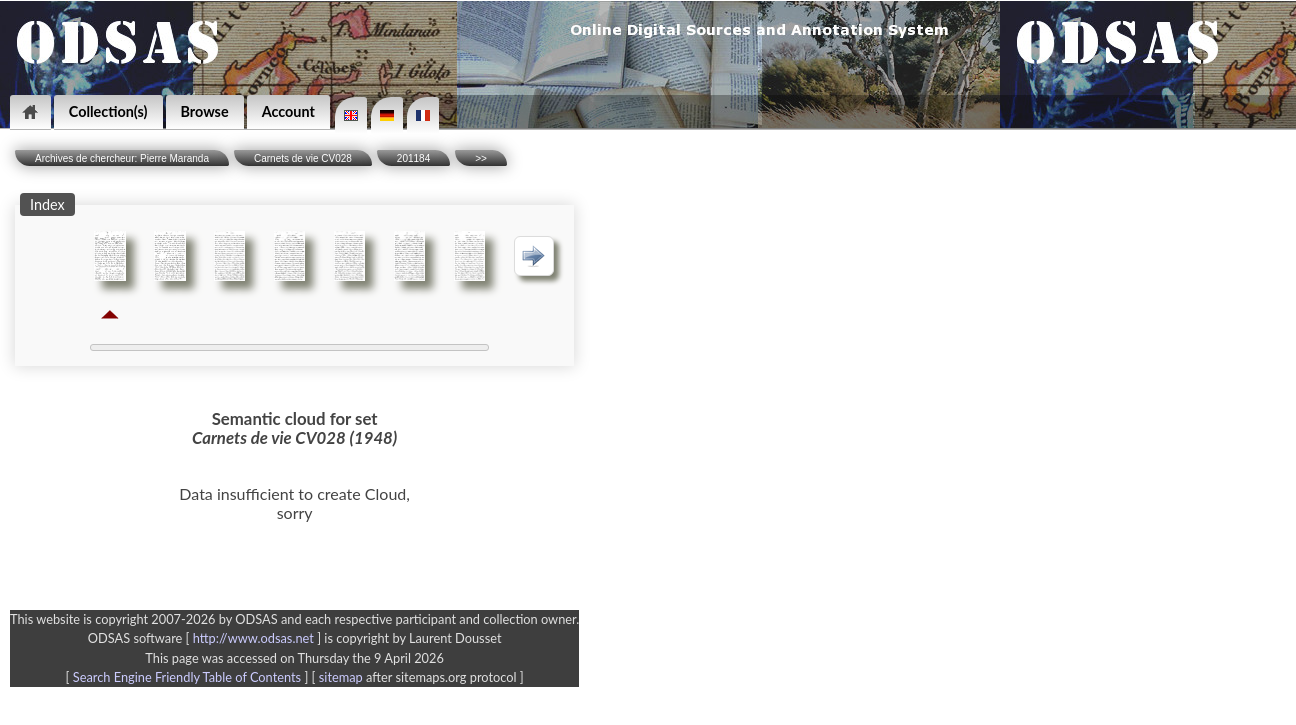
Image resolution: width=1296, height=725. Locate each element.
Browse (205, 111)
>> (481, 158)
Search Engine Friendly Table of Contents (187, 677)
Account (288, 111)
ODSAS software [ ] (206, 638)
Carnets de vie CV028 (303, 158)
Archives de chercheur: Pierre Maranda (122, 158)
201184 (413, 158)
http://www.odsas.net (253, 638)
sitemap (341, 677)
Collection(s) (108, 111)
